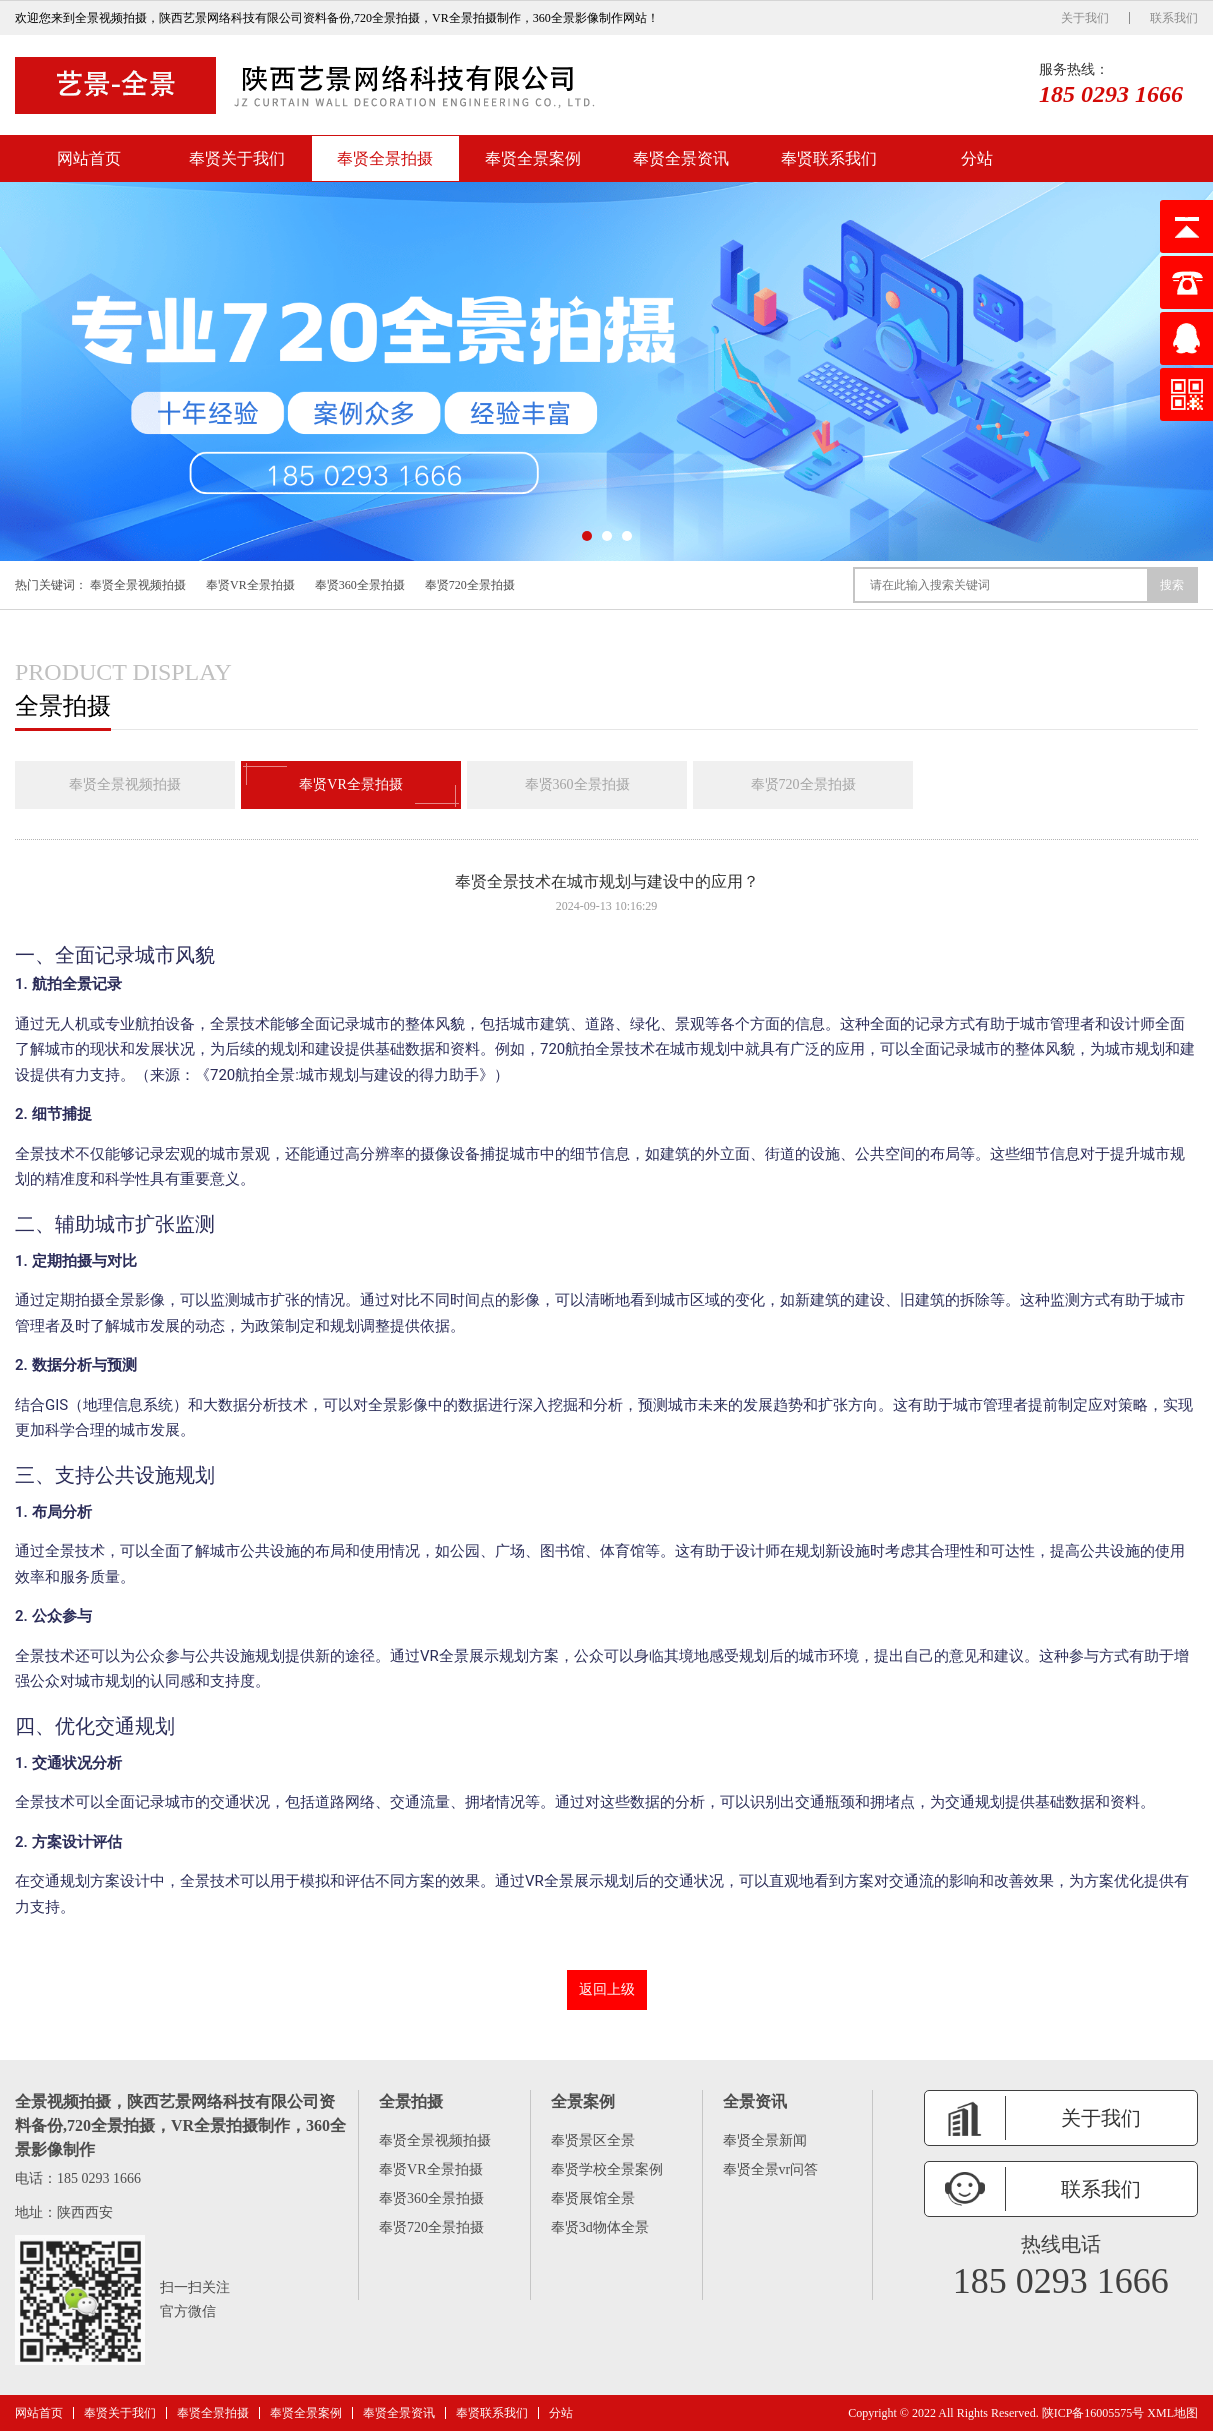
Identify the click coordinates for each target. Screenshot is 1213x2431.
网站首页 (89, 158)
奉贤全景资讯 (681, 158)
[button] (587, 536)
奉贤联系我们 (829, 158)
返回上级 (607, 1989)
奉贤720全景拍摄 (470, 585)
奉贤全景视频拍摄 (138, 585)
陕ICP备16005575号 (1093, 2413)
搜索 (1172, 585)
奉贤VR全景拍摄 (250, 585)
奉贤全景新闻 (765, 2140)
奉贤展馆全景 (593, 2198)
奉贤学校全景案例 (607, 2169)
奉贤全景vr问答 (771, 2169)
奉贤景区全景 (593, 2140)
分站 (977, 158)
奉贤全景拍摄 (385, 158)
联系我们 (1174, 18)
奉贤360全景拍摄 (360, 585)
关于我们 (1085, 18)
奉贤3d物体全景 (600, 2227)
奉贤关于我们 (237, 158)
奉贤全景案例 (533, 158)
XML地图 (1172, 2413)
